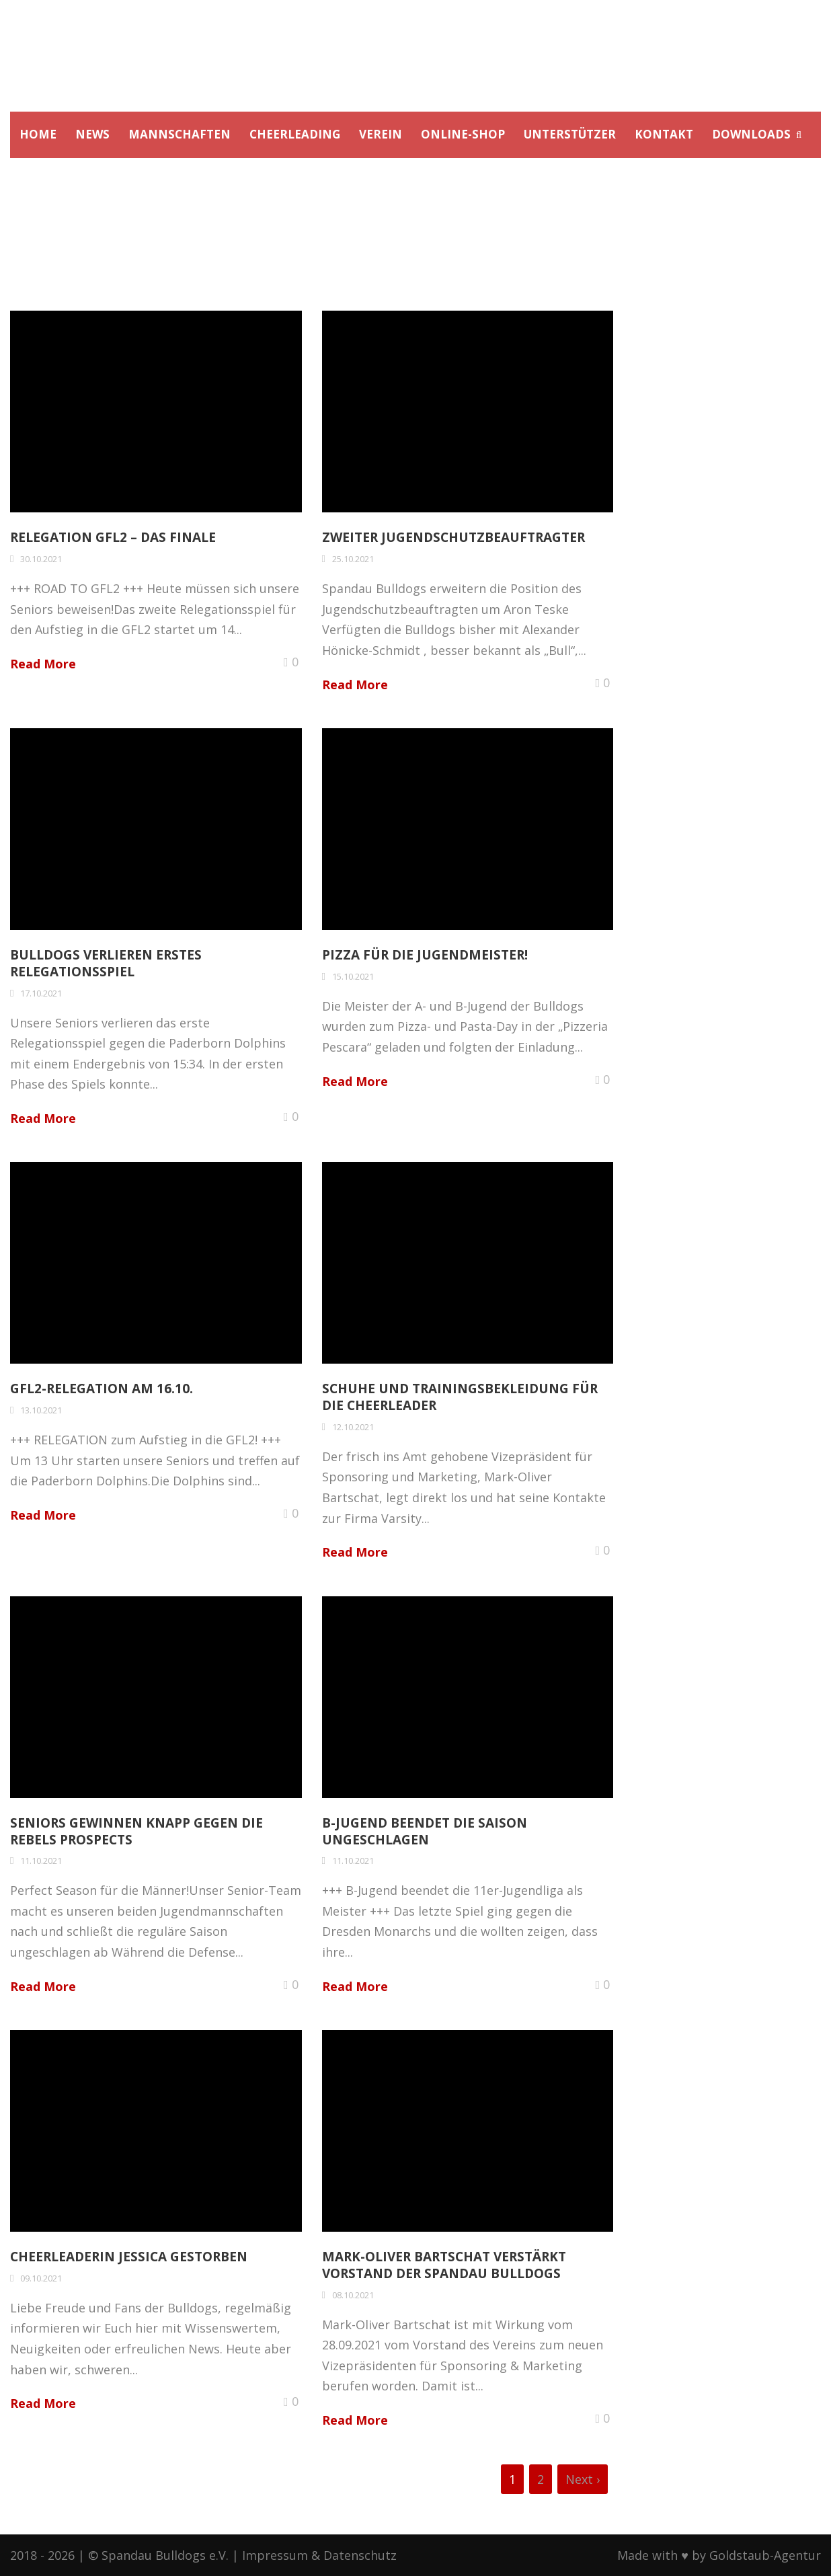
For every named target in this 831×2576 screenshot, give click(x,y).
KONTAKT (664, 134)
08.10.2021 (353, 2295)
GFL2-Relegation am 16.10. (101, 1388)
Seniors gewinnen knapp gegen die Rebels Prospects (136, 1831)
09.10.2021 (41, 2278)
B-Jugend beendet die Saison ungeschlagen (424, 1831)
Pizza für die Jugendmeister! (425, 955)
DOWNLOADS (751, 134)
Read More (43, 664)
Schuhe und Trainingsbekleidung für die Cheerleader (460, 1397)
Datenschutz (360, 2555)
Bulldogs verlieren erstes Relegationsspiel (106, 963)
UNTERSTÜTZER (570, 134)
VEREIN (380, 134)
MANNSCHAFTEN (179, 134)
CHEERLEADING (294, 134)
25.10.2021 (353, 559)
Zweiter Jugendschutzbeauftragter (453, 537)
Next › (582, 2479)
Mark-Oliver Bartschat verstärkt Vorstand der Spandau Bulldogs (444, 2265)
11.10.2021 (41, 1861)
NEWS (92, 134)
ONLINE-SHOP (463, 134)
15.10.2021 (353, 976)
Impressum (275, 2555)
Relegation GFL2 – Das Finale (113, 537)
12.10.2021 (353, 1427)
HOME (37, 134)
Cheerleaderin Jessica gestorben (128, 2256)
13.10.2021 (41, 1410)
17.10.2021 (41, 993)
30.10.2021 (41, 559)
